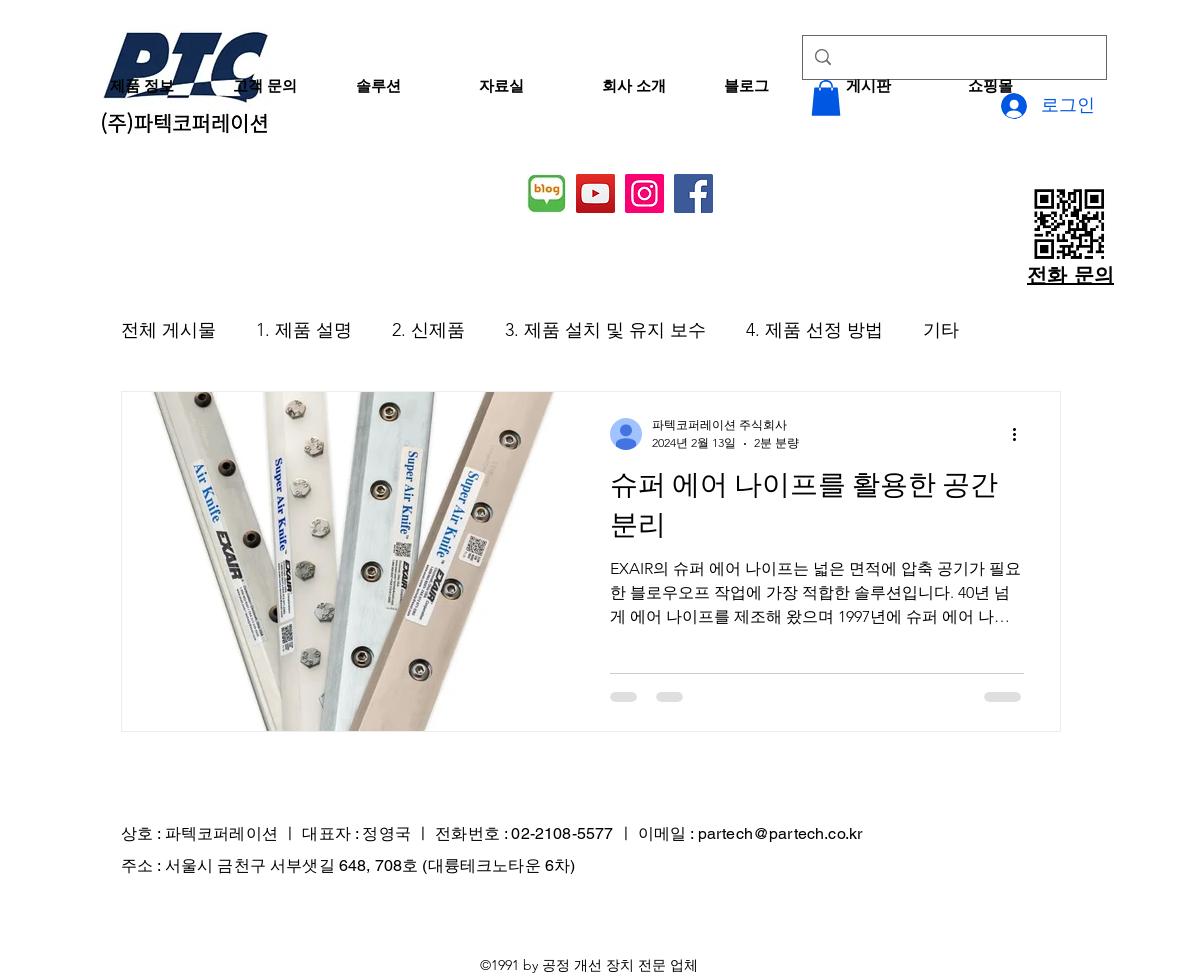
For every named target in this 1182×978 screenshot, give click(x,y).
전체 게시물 (168, 330)
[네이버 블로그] (546, 193)
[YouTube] (595, 193)
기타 (941, 330)
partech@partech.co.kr (780, 833)
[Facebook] (693, 193)
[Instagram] (644, 193)
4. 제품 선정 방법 (814, 330)
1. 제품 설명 (304, 330)
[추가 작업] (1021, 434)
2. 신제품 (428, 330)
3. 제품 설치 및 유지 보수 (605, 330)
